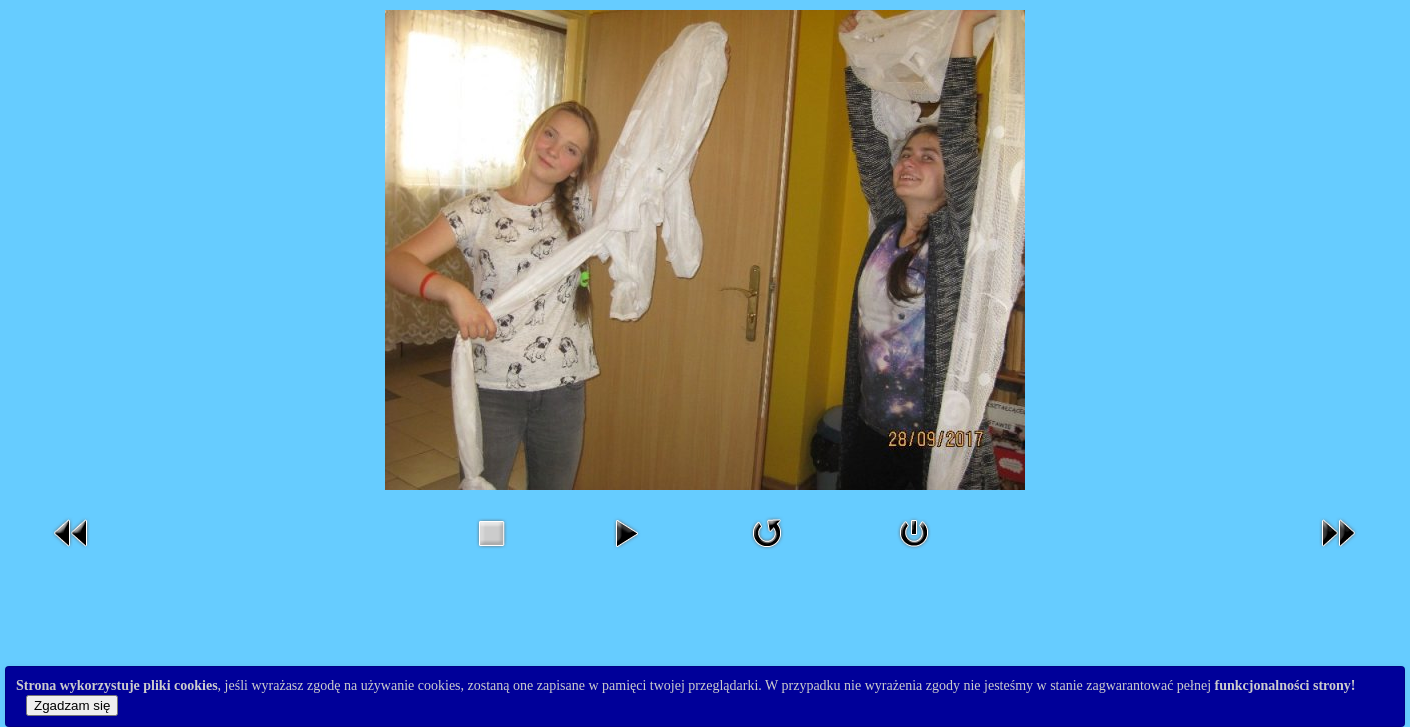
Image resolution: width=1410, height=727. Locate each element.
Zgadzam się (72, 705)
